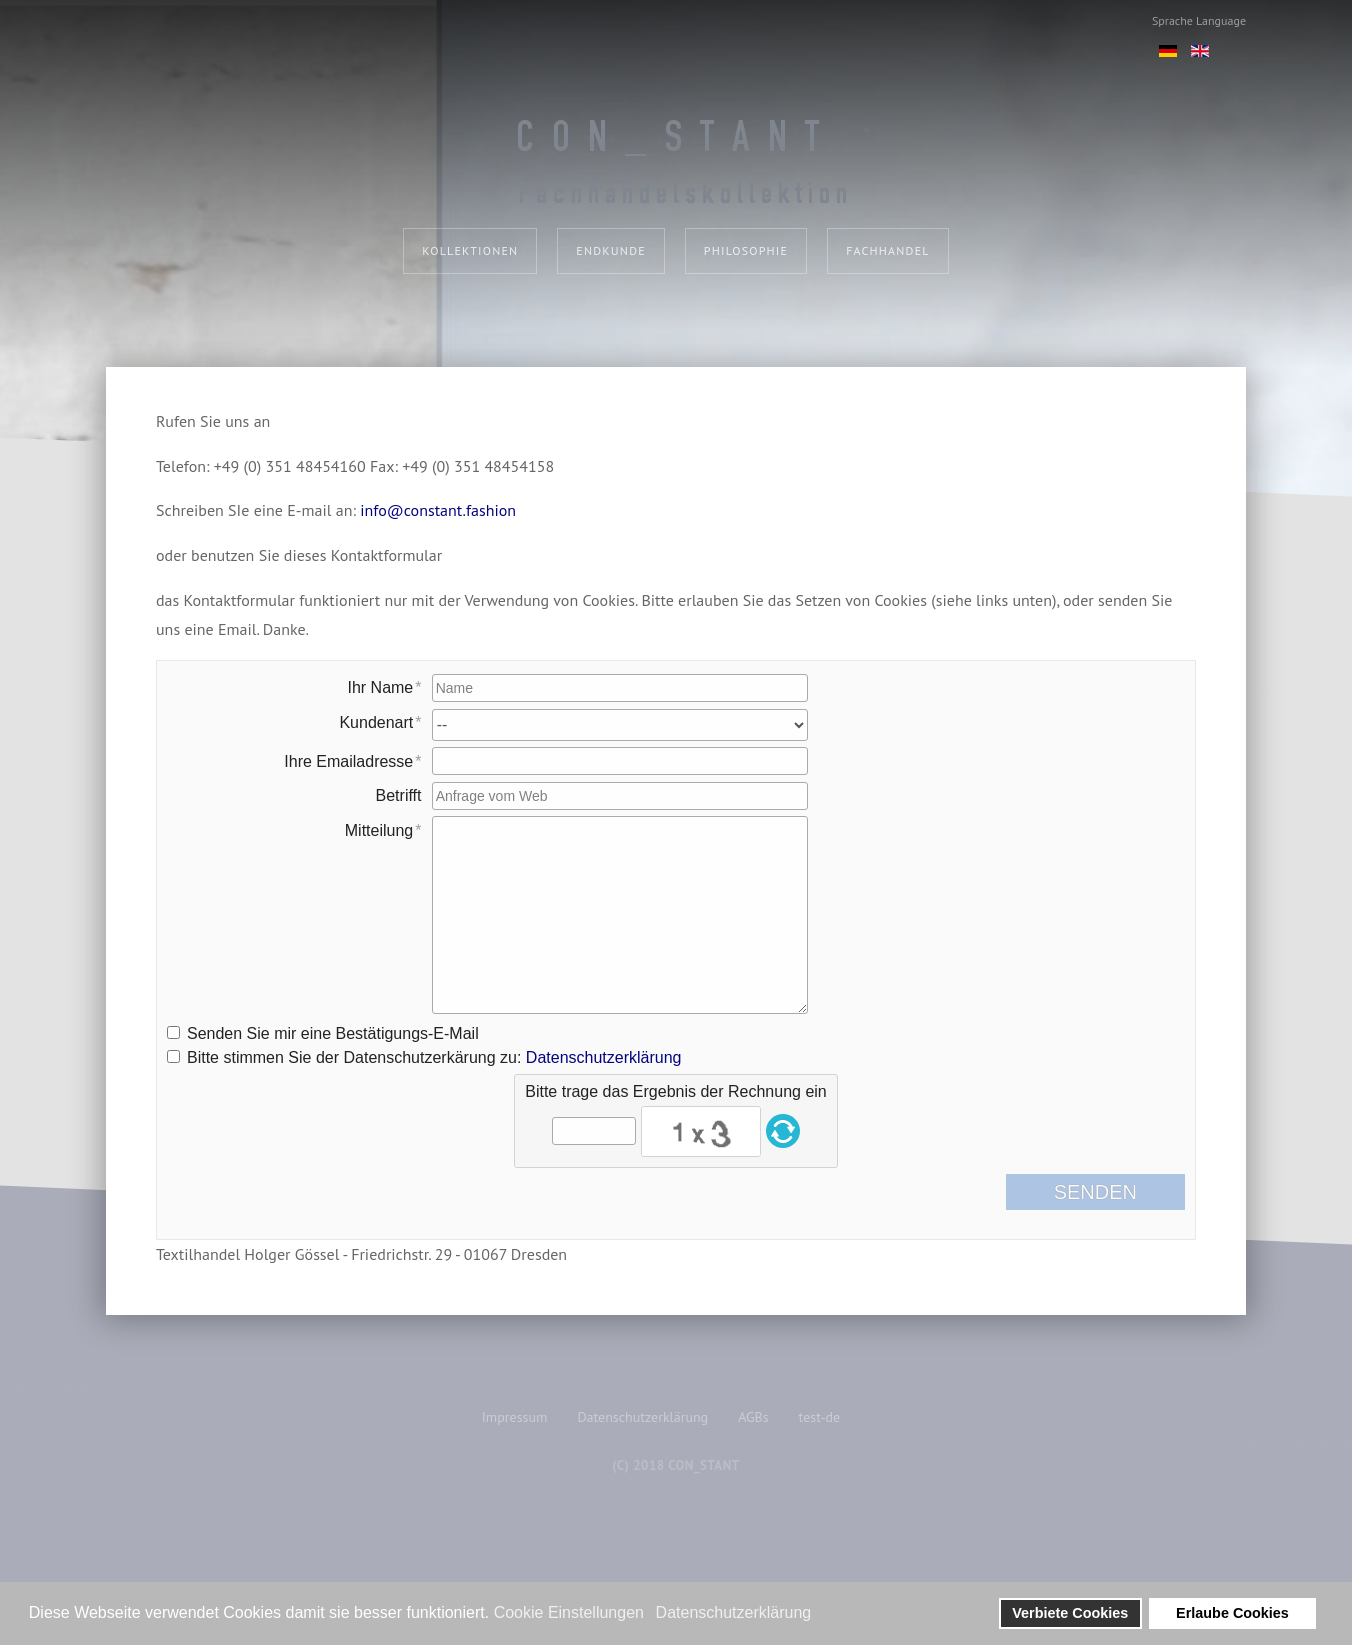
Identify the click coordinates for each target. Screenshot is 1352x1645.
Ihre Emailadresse (348, 761)
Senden (1111, 1192)
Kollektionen (470, 250)
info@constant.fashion (438, 510)
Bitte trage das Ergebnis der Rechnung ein (676, 1091)
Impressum (515, 1417)
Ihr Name (380, 687)
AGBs (753, 1417)
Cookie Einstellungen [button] (569, 1612)
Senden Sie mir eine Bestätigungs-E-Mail (333, 1033)
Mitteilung (379, 830)
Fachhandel (888, 250)
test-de (820, 1417)
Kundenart (376, 722)
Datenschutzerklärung (604, 1057)
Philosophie (746, 250)
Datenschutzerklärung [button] (734, 1612)
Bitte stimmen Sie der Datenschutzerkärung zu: (434, 1057)
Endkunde (610, 250)
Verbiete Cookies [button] (1070, 1613)
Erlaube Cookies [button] (1232, 1613)
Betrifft (399, 795)
